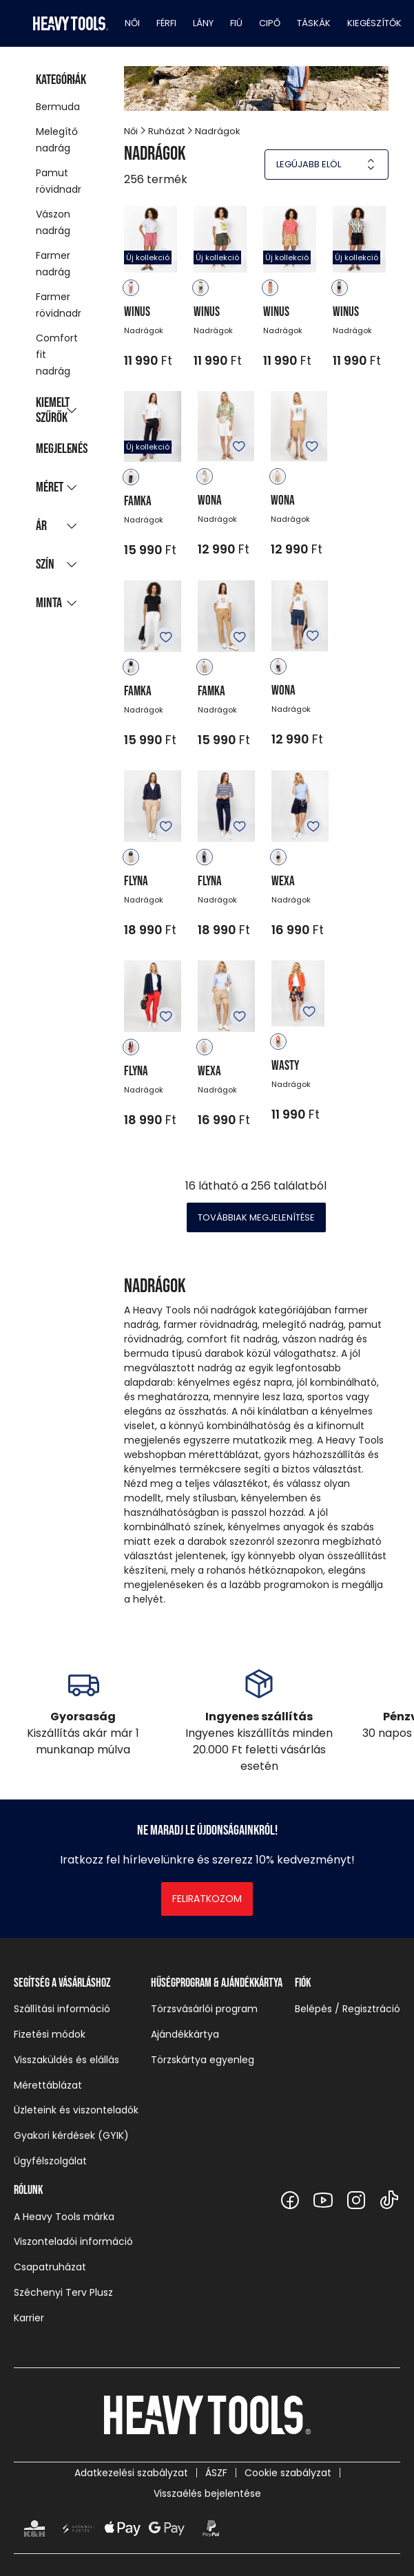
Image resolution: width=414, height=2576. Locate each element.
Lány (203, 23)
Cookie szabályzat (288, 2473)
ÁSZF (216, 2473)
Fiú (236, 23)
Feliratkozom (207, 1898)
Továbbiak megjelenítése (256, 1217)
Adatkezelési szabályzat (131, 2473)
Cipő (269, 23)
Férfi (166, 23)
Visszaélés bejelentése (207, 2493)
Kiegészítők (374, 23)
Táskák (314, 23)
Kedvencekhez (239, 446)
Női (132, 23)
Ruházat (166, 131)
